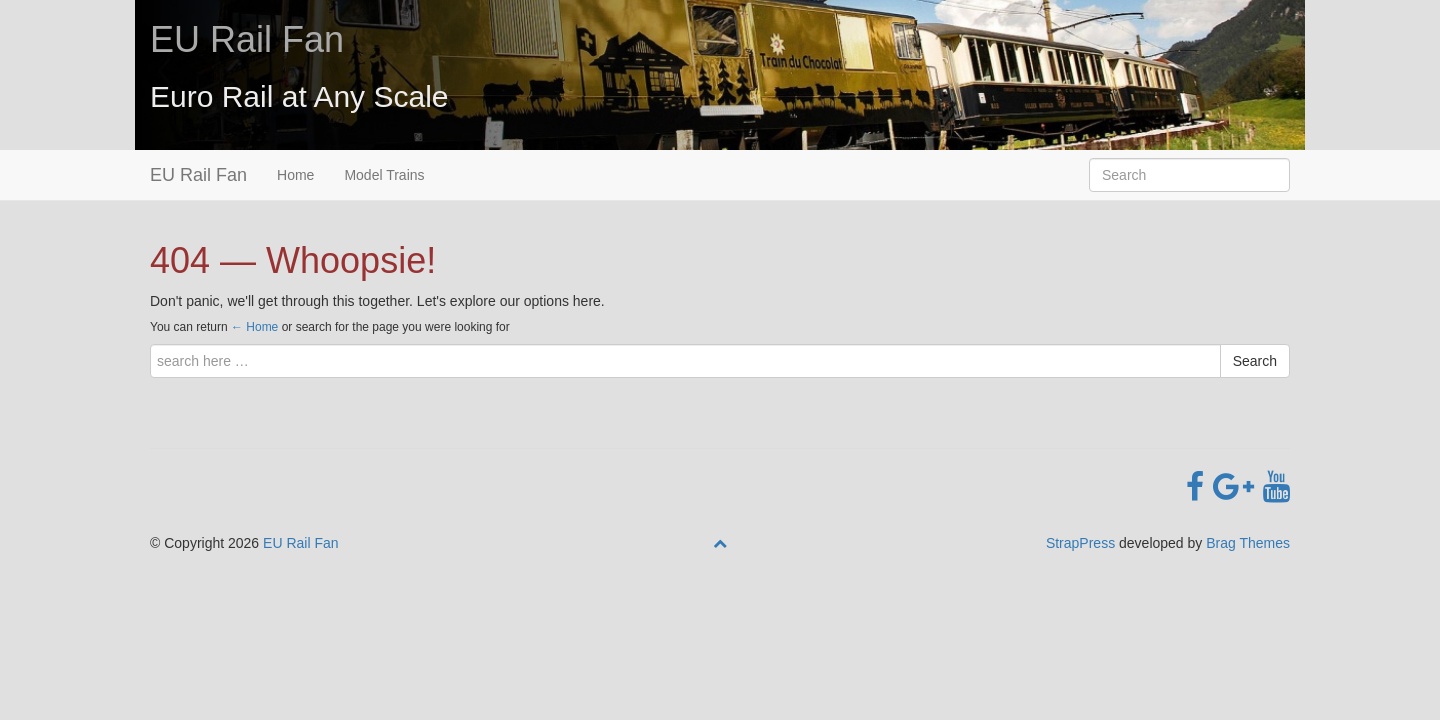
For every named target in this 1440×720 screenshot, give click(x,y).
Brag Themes (1248, 543)
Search (1255, 361)
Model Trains (384, 175)
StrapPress (1080, 543)
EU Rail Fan (247, 39)
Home (295, 175)
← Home (254, 327)
